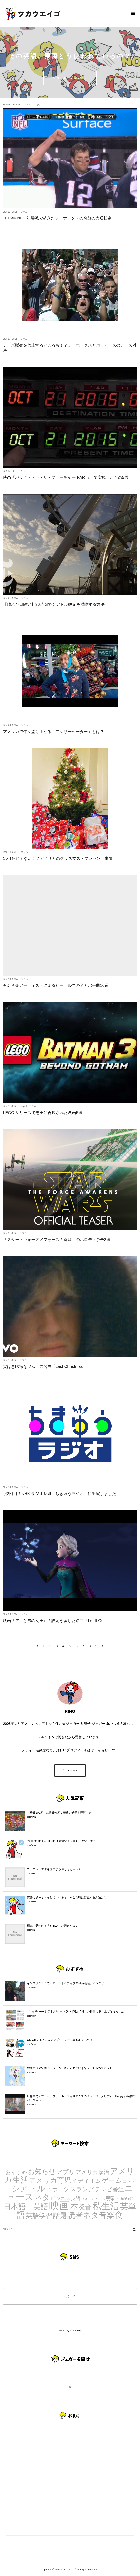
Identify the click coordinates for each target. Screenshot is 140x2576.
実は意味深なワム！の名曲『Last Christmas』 (45, 1366)
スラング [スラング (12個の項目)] (82, 2189)
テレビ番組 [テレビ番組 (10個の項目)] (109, 2189)
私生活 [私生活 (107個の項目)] (105, 2206)
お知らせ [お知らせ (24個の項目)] (42, 2171)
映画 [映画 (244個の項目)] (59, 2205)
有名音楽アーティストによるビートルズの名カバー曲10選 (56, 985)
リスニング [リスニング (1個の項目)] (89, 2199)
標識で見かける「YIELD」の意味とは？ (81, 1927)
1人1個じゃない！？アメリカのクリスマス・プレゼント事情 (58, 858)
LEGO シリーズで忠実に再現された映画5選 (42, 1112)
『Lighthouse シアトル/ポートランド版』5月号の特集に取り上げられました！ (81, 2013)
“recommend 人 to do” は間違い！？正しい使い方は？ (81, 1842)
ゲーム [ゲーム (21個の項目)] (112, 2180)
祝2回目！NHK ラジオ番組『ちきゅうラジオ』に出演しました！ (61, 1493)
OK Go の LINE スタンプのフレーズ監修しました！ (81, 2041)
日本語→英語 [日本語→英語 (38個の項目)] (26, 2206)
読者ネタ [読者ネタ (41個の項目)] (83, 2215)
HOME (6, 104)
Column (27, 104)
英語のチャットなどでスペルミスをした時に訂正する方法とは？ (81, 1899)
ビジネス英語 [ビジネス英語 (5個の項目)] (66, 2198)
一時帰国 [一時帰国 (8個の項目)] (109, 2198)
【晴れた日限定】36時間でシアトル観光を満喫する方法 (54, 604)
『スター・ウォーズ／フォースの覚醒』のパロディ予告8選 (56, 1239)
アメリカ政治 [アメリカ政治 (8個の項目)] (92, 2172)
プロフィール (70, 1770)
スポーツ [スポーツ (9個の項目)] (57, 2189)
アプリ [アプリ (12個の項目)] (66, 2171)
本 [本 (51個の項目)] (74, 2206)
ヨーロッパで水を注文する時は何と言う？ (81, 1871)
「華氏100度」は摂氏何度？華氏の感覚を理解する (81, 1814)
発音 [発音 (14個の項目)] (85, 2207)
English (23, 1106)
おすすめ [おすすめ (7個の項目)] (16, 2172)
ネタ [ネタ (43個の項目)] (42, 2197)
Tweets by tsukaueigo (70, 2330)
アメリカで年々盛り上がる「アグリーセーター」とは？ (53, 731)
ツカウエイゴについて (70, 77)
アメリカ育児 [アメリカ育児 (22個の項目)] (50, 2180)
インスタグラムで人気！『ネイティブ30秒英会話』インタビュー (81, 1985)
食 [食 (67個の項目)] (119, 2215)
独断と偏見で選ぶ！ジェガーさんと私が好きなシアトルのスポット (81, 2070)
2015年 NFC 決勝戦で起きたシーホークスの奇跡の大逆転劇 (57, 218)
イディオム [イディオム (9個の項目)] (86, 2181)
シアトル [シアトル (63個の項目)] (28, 2188)
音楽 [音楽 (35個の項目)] (106, 2215)
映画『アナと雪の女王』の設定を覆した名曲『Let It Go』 (55, 1620)
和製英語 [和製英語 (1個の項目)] (127, 2199)
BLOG (16, 104)
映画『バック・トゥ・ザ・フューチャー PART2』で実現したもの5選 (65, 477)
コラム (24, 211)
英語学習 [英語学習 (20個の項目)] (39, 2215)
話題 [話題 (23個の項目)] (60, 2215)
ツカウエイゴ (70, 2296)
